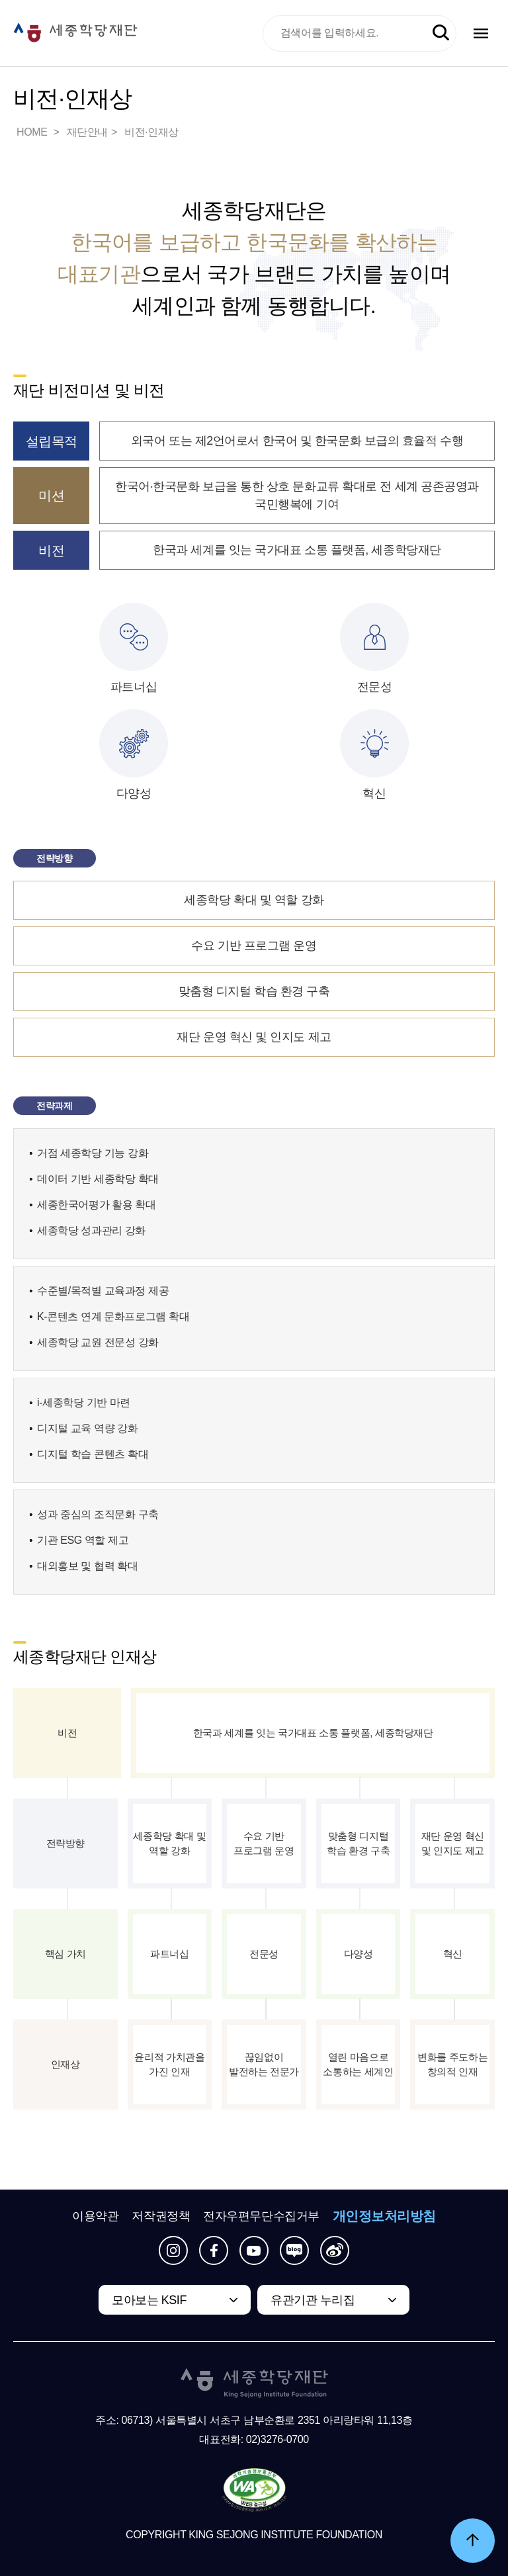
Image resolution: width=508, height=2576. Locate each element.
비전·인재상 (151, 132)
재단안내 (87, 132)
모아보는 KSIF (149, 2300)
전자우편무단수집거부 (261, 2216)
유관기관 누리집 (313, 2300)
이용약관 (95, 2216)
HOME (33, 132)
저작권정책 (161, 2216)
